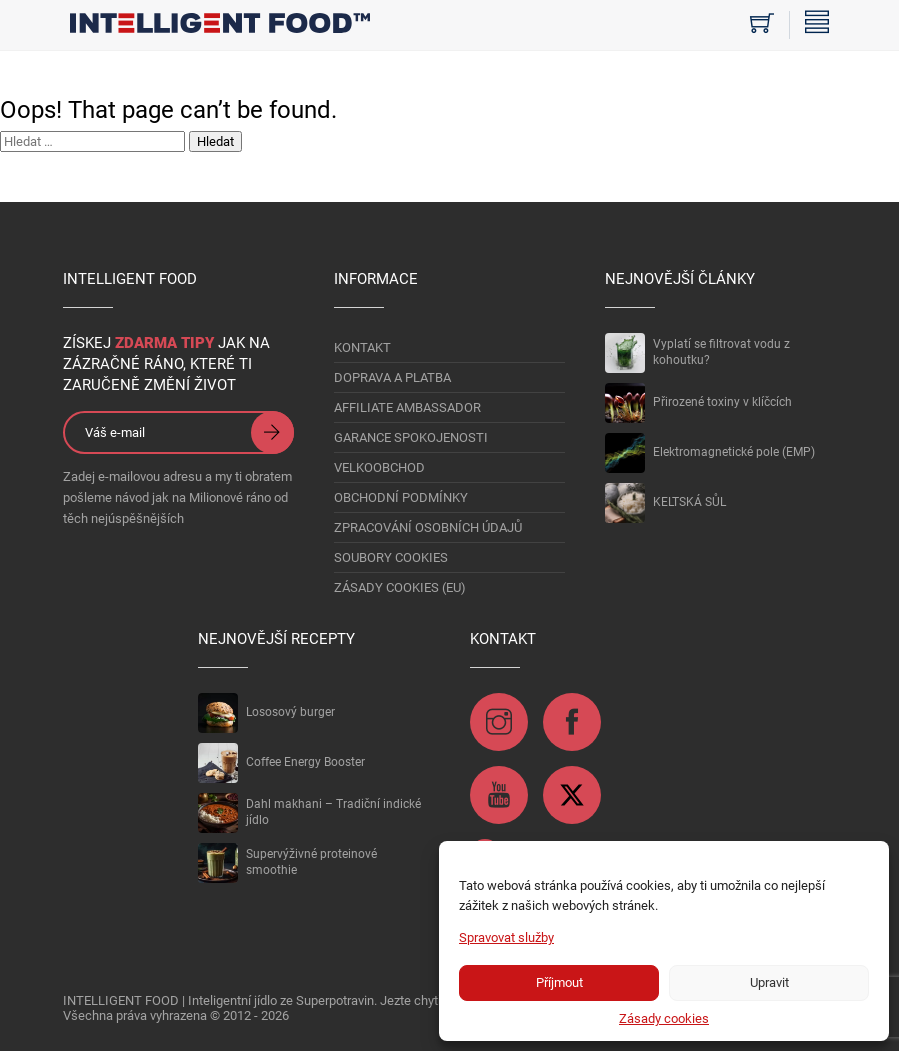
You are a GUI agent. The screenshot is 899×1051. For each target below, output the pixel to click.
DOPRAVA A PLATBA (392, 377)
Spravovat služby (506, 937)
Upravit (769, 982)
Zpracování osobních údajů (428, 527)
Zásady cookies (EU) (400, 587)
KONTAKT (362, 347)
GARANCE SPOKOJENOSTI (411, 437)
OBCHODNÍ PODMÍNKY (401, 497)
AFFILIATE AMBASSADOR (407, 407)
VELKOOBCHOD (379, 467)
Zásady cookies (664, 1018)
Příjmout (559, 982)
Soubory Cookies (391, 557)
